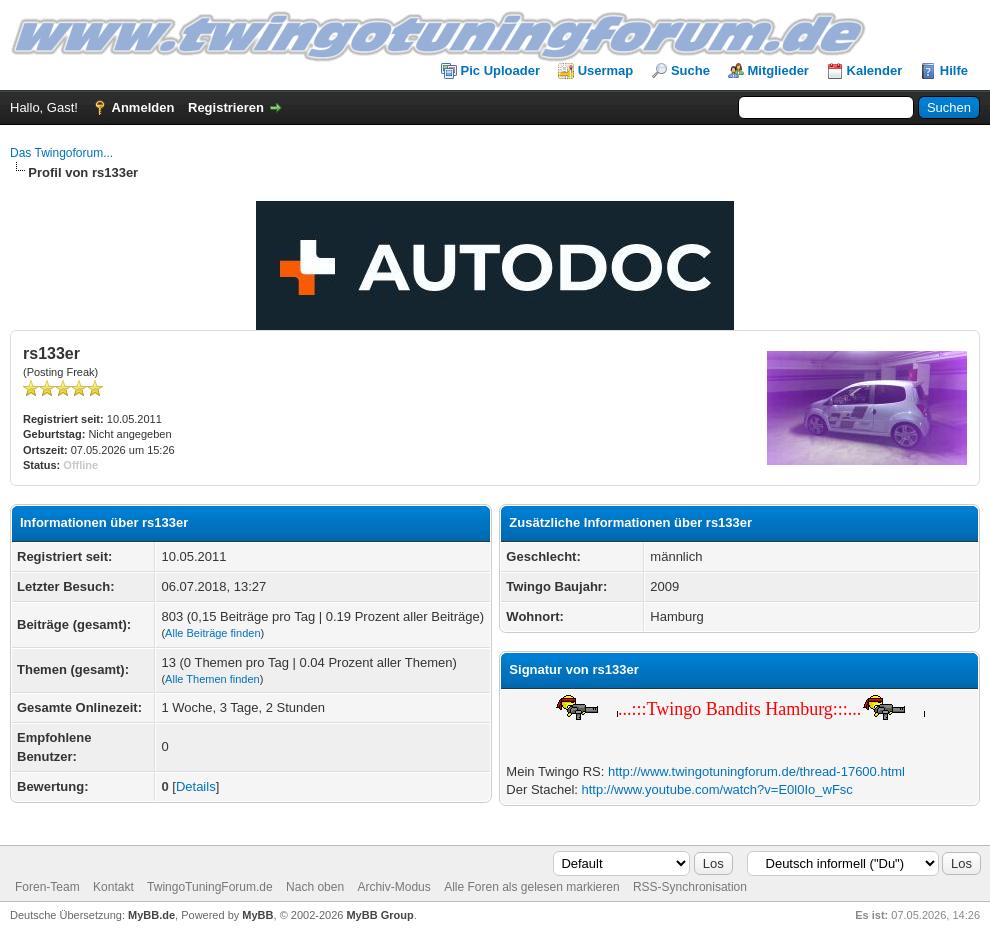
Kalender (875, 70)
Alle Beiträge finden (212, 633)
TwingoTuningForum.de (210, 887)
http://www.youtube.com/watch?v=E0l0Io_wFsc (717, 789)
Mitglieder (778, 70)
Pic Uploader (500, 70)
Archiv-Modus (393, 887)
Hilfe (954, 70)
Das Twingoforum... (61, 153)
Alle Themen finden (212, 679)
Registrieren (226, 107)
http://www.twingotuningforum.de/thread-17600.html (756, 771)
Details (196, 786)
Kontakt (113, 887)
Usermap (606, 70)
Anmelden (143, 107)
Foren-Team (47, 887)
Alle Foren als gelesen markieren (531, 887)
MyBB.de (151, 915)
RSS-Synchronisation (690, 887)
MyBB (257, 915)
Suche (690, 70)
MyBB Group (379, 915)
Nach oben (315, 887)
